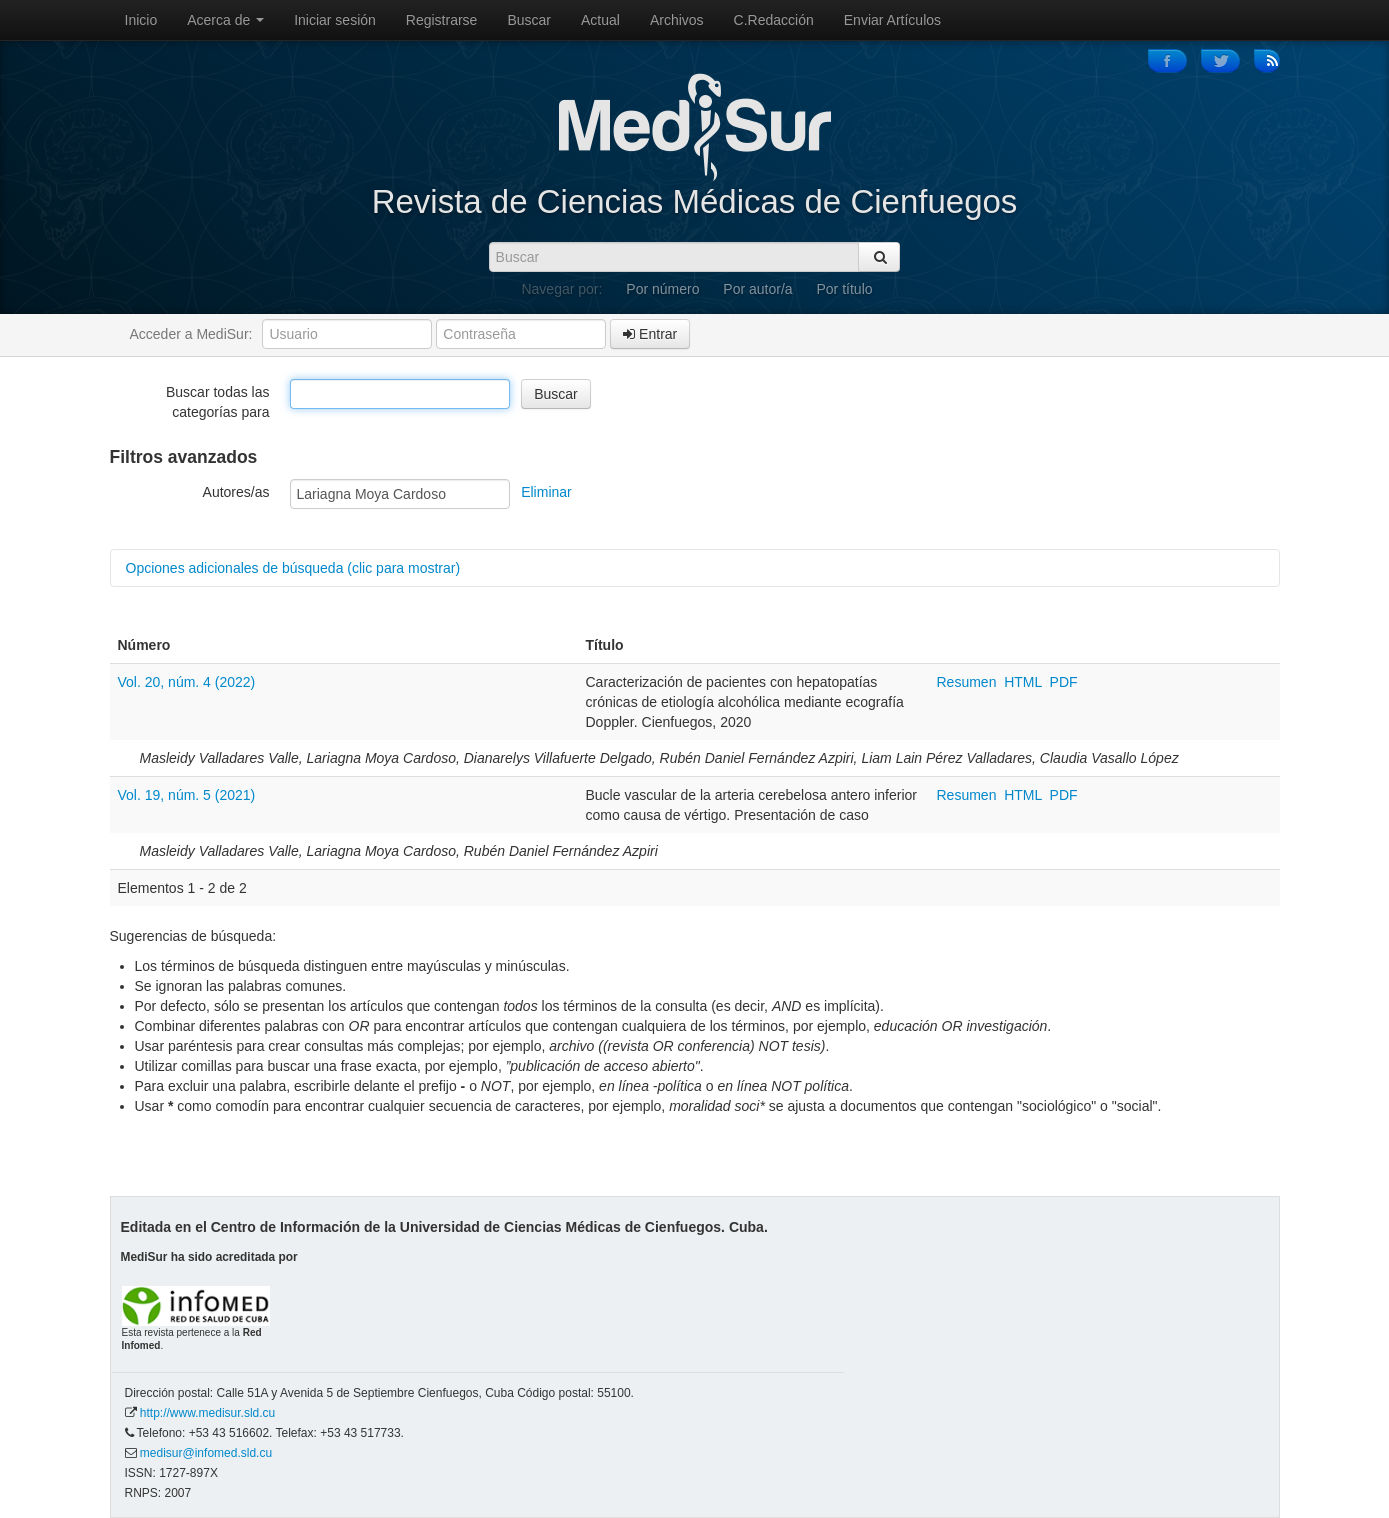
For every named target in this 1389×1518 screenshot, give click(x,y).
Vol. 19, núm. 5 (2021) (187, 795)
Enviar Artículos (892, 20)
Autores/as (236, 492)
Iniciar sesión (335, 20)
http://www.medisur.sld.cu (207, 1413)
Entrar (650, 334)
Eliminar (546, 492)
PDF (1064, 682)
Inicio (141, 20)
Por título (845, 289)
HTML (1023, 682)
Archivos (677, 20)
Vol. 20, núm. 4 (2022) (187, 682)
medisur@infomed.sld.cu (206, 1453)
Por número (662, 289)
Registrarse (442, 20)
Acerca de (225, 20)
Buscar (529, 20)
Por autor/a (757, 289)
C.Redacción (774, 20)
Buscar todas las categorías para (218, 402)
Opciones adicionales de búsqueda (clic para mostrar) (293, 568)
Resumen (969, 682)
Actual (600, 20)
